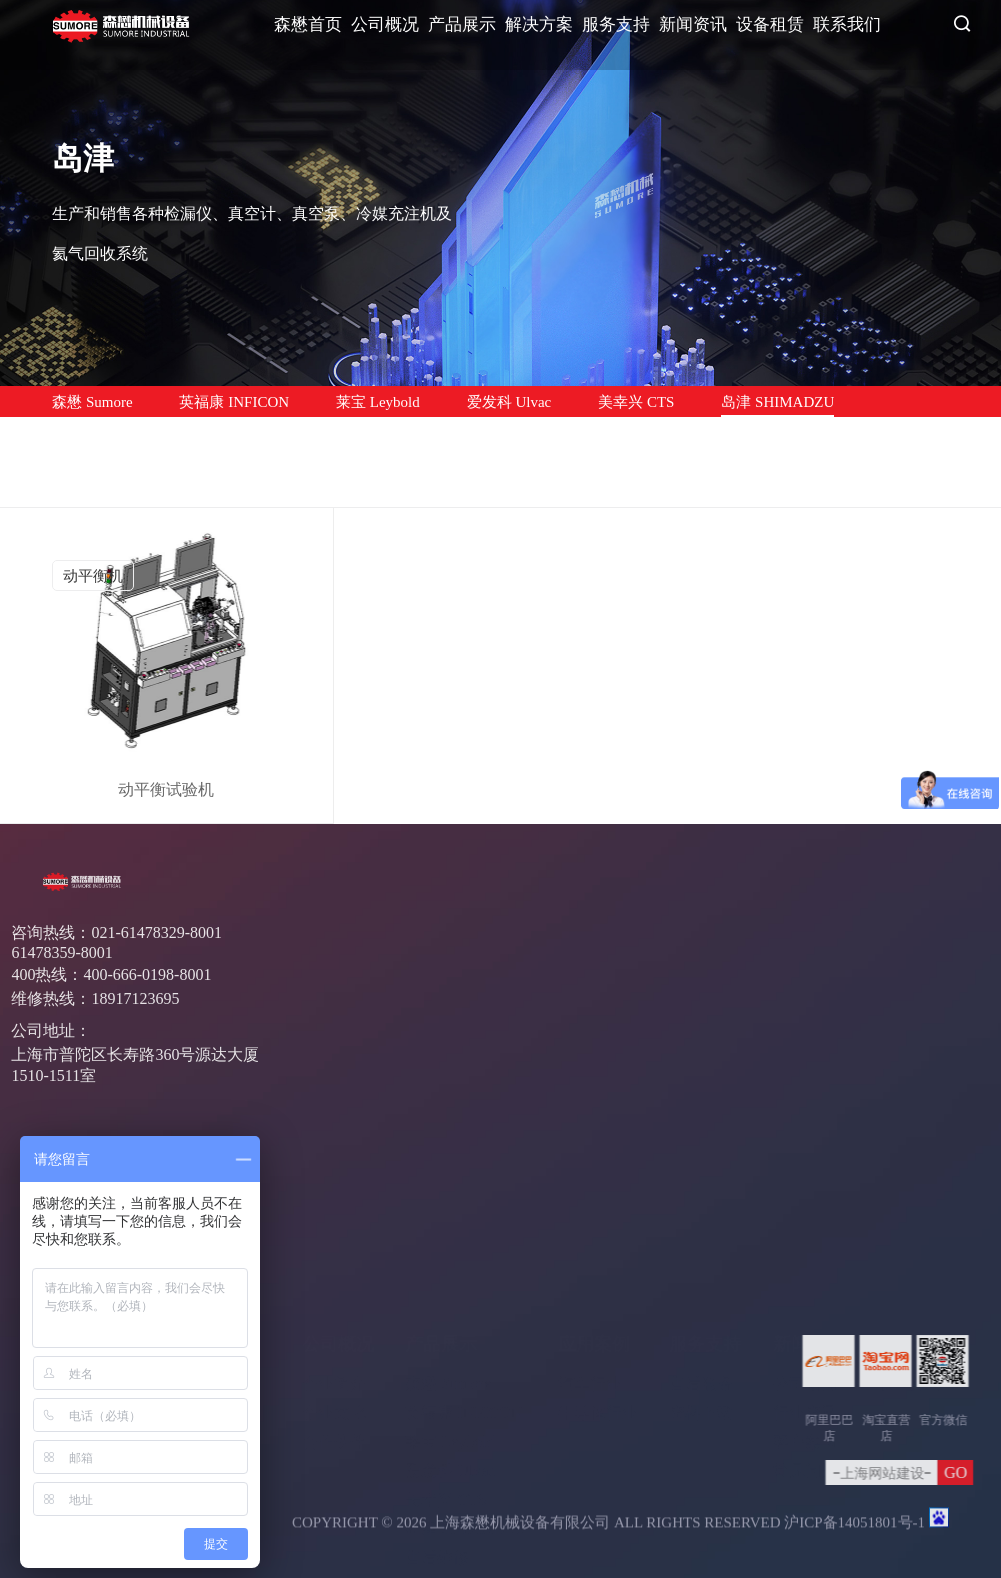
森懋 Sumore (92, 402)
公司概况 (385, 24)
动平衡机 (93, 576)
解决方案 (539, 24)
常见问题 (805, 1310)
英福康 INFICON (234, 402)
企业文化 (334, 1252)
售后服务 (701, 1223)
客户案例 (805, 1281)
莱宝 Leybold (378, 402)
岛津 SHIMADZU (777, 402)
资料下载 (701, 1252)
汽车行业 (590, 1223)
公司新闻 (805, 1223)
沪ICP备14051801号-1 (854, 1530)
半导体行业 (598, 1252)
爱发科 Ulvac (509, 402)
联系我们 (847, 24)
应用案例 (594, 1184)
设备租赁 (770, 24)
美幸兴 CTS (636, 402)
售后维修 (82, 434)
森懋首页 (308, 24)
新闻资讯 (693, 24)
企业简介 (334, 1223)
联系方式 (909, 1223)
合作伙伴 (334, 1281)
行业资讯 (805, 1252)
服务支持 (616, 24)
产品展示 (462, 24)
